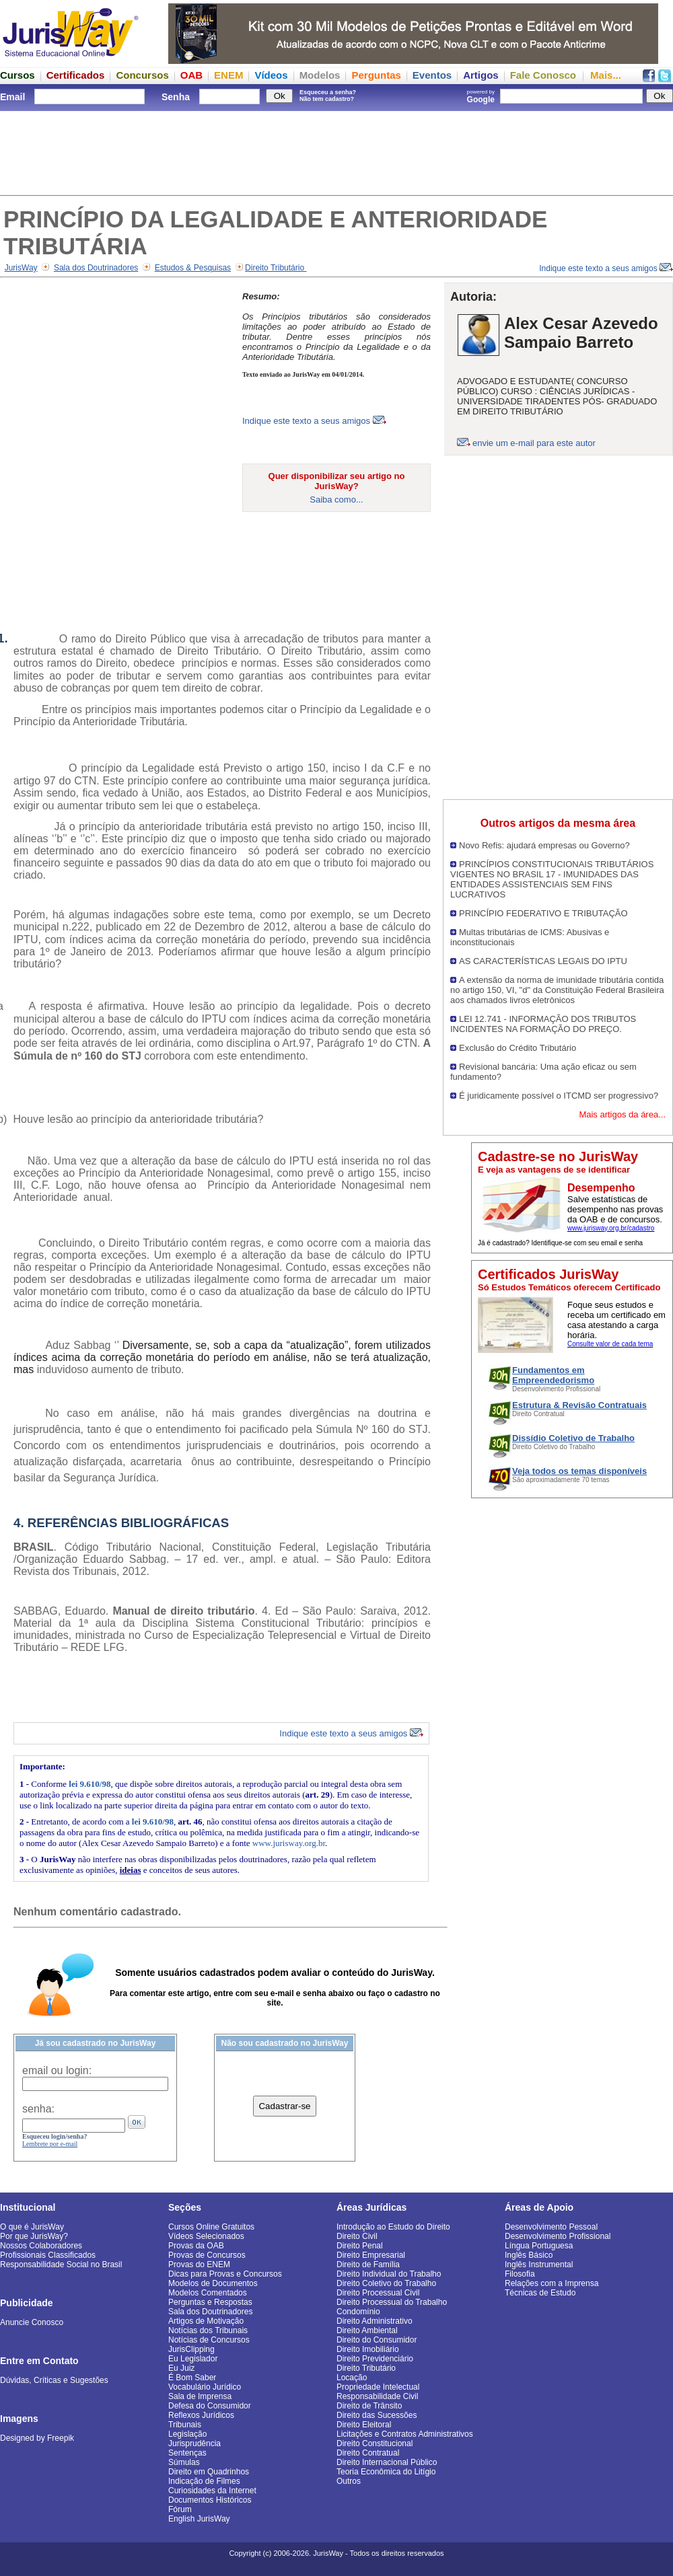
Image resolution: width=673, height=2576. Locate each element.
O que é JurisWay (32, 2227)
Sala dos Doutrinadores (96, 267)
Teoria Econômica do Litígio (385, 2471)
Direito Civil (357, 2236)
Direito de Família (368, 2264)
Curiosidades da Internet (212, 2490)
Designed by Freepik (37, 2438)
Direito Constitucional (374, 2443)
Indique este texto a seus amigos (606, 268)
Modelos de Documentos (213, 2283)
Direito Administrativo (374, 2321)
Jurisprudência (194, 2443)
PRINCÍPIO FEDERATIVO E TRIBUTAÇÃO (543, 913)
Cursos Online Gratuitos (211, 2227)
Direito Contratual (367, 2453)
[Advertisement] (336, 151)
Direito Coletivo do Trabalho (386, 2283)
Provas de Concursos (207, 2255)
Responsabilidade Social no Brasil (61, 2264)
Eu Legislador (192, 2358)
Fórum (180, 2509)
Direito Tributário (275, 267)
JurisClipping (191, 2349)
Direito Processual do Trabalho (391, 2302)
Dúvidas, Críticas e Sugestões (54, 2380)
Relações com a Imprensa (551, 2283)
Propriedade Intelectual (377, 2387)
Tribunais (184, 2424)
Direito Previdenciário (374, 2358)
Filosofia (520, 2274)
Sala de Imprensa (200, 2396)
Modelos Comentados (207, 2292)
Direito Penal (359, 2245)
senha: (38, 2108)
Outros (348, 2481)
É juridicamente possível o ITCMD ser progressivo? (558, 1096)
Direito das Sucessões (376, 2415)
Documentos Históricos (209, 2500)
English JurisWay (199, 2519)
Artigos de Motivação (206, 2321)
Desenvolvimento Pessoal (551, 2227)
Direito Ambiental (367, 2330)
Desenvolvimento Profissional (557, 2236)
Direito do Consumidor (376, 2340)
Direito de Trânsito (369, 2406)
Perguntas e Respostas (210, 2302)
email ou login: (57, 2070)
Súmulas (184, 2462)
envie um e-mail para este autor (534, 443)
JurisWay (21, 267)
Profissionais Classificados (48, 2255)
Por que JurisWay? (34, 2236)
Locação (351, 2377)
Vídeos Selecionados (206, 2236)
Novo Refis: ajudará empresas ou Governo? (544, 845)
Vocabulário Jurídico (204, 2387)
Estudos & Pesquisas (193, 267)
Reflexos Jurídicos (201, 2415)
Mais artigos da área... (622, 1114)
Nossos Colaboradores (41, 2245)
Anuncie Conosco (31, 2322)
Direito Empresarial (370, 2255)
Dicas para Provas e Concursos (225, 2274)
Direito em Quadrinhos (208, 2471)
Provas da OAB (196, 2245)
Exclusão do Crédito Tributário (517, 1048)
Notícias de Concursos (209, 2340)
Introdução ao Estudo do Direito (393, 2227)
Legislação (187, 2434)
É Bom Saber (192, 2377)
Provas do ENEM (199, 2264)
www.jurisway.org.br (288, 1843)
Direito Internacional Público (386, 2462)
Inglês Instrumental (539, 2264)
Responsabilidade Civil (377, 2396)
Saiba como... (336, 499)
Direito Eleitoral (363, 2424)
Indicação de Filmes (204, 2481)
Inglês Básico (529, 2255)
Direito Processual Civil (377, 2292)
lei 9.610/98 (89, 1784)
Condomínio (358, 2311)
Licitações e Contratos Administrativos (404, 2434)
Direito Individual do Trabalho (388, 2274)
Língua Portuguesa (539, 2245)
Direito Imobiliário (367, 2349)
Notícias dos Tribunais (208, 2330)
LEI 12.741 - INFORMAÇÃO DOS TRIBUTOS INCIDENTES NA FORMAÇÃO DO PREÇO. (543, 1024)
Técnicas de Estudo (540, 2292)
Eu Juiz (181, 2368)
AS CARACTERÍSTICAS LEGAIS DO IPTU (543, 961)
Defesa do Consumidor (209, 2406)
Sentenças (187, 2453)
